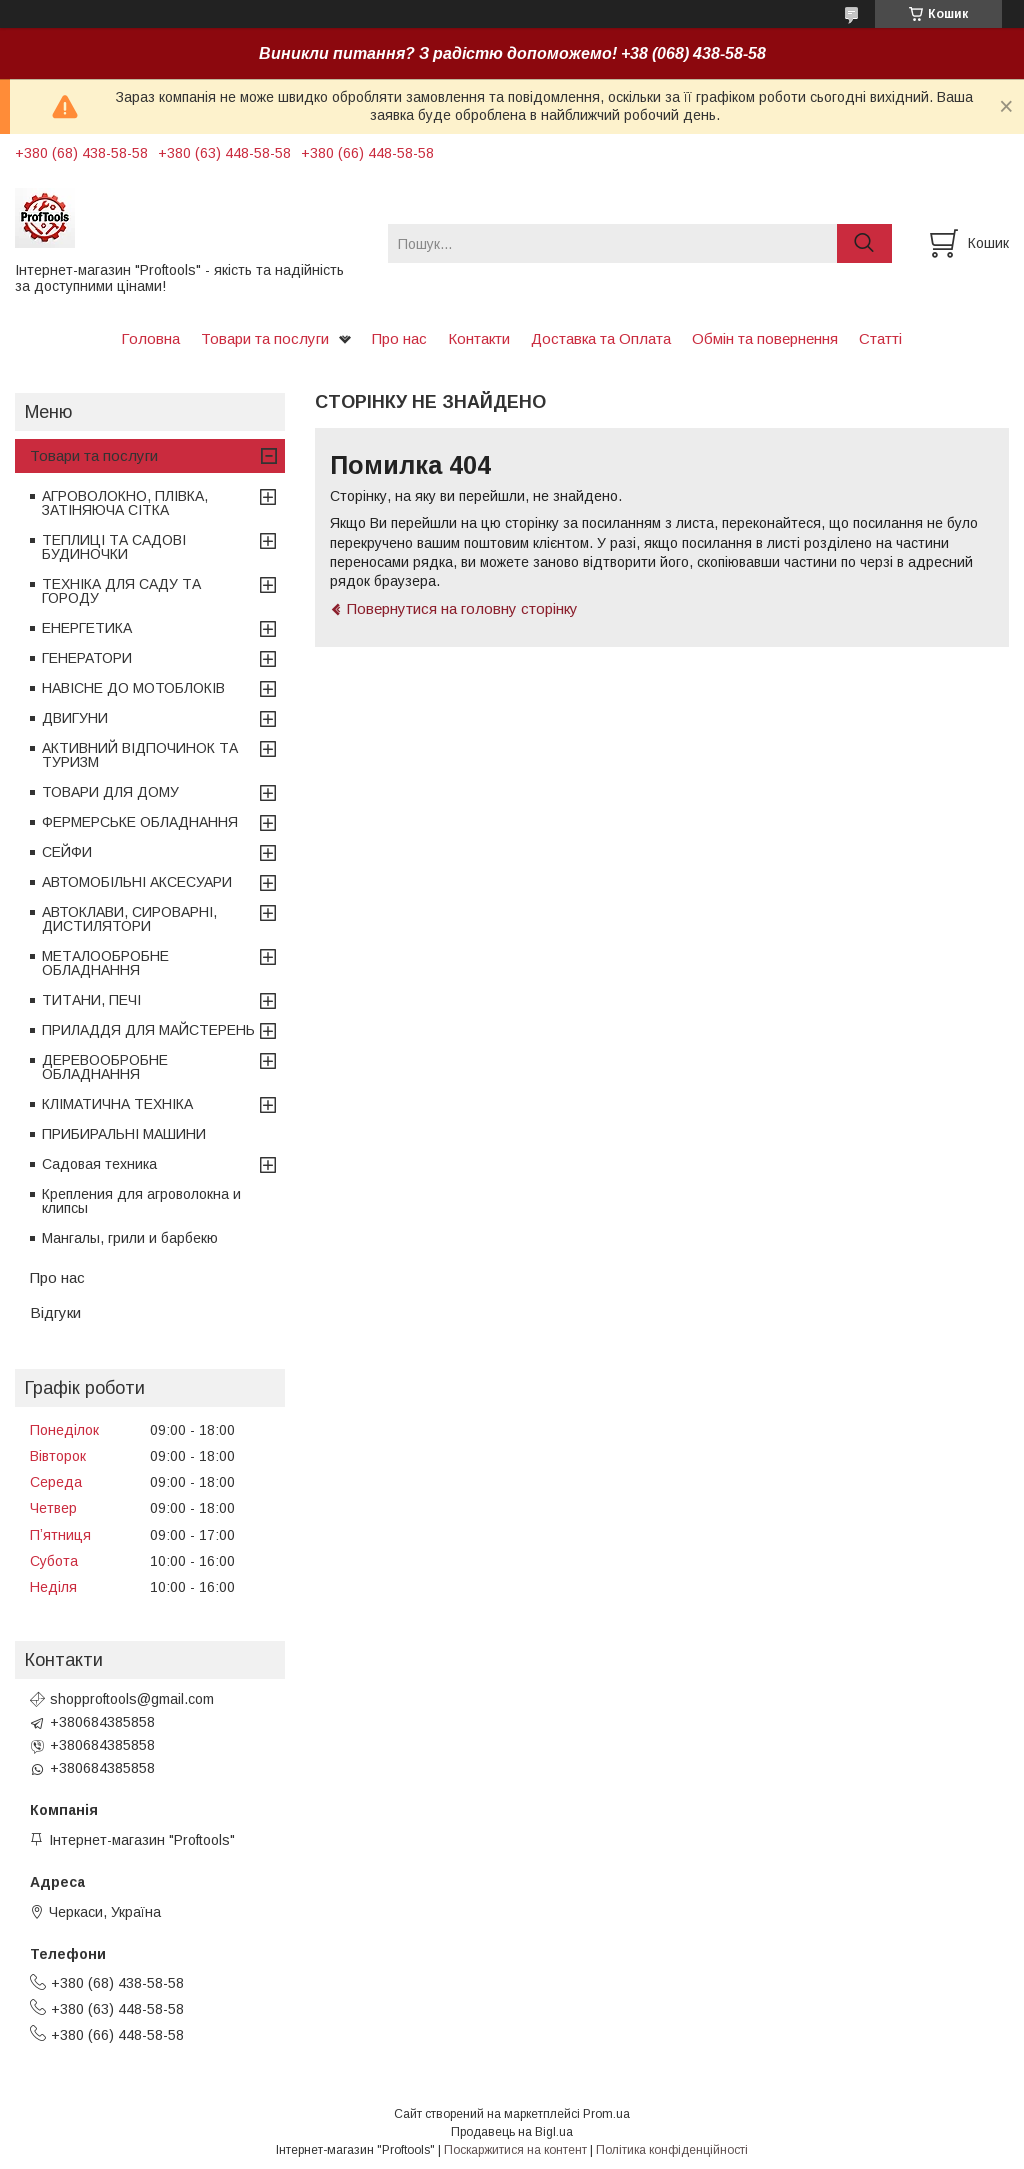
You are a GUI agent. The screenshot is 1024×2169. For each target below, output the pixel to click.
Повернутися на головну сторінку (462, 608)
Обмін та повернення (765, 338)
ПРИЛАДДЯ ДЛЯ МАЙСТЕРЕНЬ (148, 1030)
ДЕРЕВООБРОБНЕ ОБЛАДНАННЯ (105, 1067)
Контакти (479, 338)
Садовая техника (99, 1164)
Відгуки (55, 1312)
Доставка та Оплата (601, 338)
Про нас (399, 338)
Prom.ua (606, 2114)
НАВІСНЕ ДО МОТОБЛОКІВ (133, 688)
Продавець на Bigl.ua (512, 2132)
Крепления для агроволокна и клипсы (141, 1201)
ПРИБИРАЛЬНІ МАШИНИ (124, 1134)
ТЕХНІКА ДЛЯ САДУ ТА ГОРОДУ (121, 591)
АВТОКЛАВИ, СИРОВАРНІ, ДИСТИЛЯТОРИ (129, 919)
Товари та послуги (265, 338)
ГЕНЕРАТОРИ (87, 658)
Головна (150, 338)
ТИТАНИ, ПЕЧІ (91, 1000)
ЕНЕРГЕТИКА (87, 628)
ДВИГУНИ (75, 718)
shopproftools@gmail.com (132, 1699)
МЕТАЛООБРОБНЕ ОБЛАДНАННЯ (105, 963)
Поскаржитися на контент (515, 2150)
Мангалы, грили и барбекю (130, 1238)
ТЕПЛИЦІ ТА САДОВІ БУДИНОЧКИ (114, 547)
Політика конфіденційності (672, 2150)
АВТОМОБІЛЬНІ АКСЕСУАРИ (137, 882)
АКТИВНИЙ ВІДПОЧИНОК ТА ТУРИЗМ (140, 755)
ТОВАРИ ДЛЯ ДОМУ (110, 792)
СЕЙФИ (67, 852)
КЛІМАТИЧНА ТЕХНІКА (117, 1104)
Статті (880, 338)
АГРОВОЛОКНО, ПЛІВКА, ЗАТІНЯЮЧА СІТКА (125, 503)
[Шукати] (864, 243)
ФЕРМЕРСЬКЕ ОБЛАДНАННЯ (140, 822)
